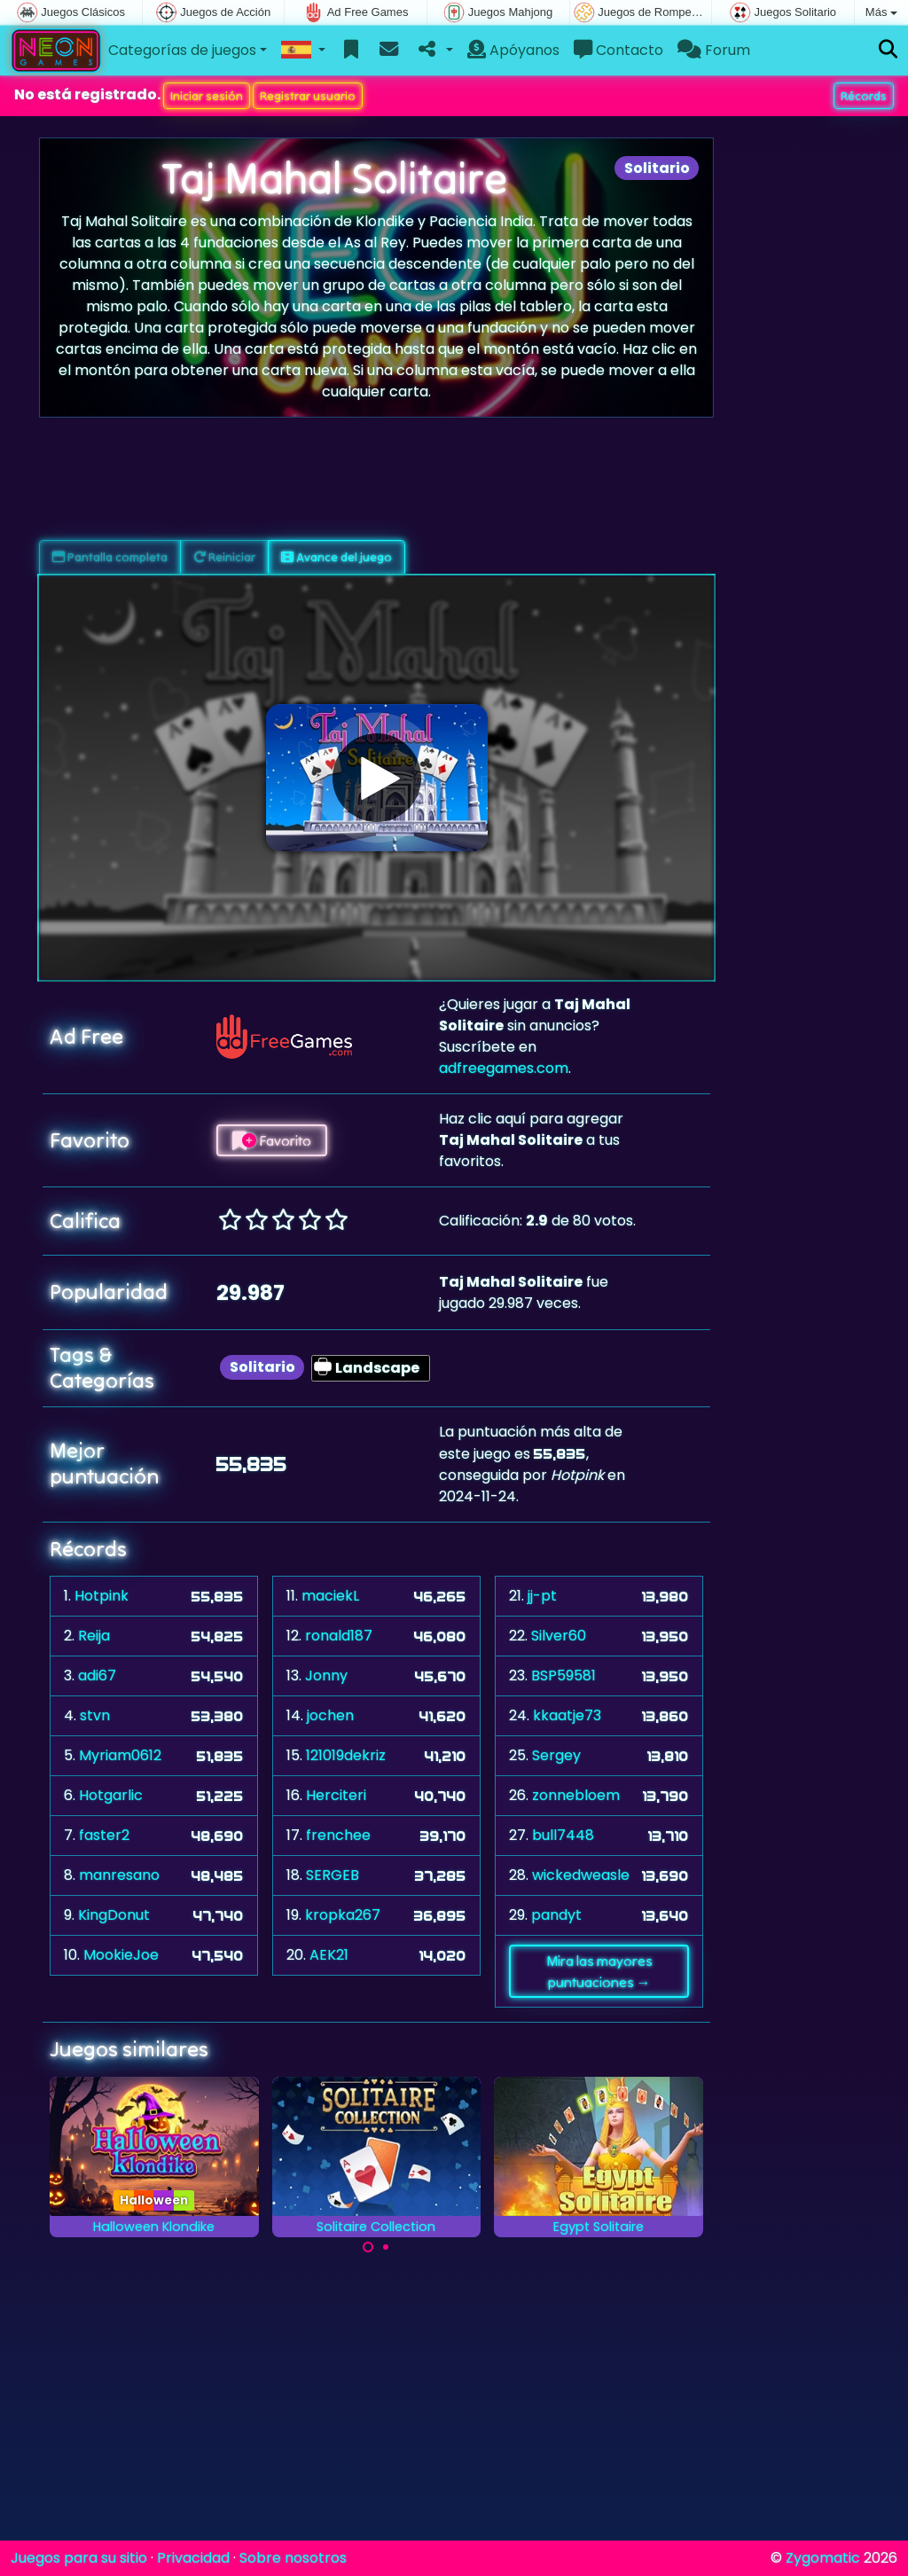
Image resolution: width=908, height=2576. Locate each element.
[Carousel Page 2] (385, 2247)
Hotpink (101, 1596)
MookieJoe (121, 1955)
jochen (330, 1715)
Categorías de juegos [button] (182, 50)
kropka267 (342, 1915)
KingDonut (114, 1915)
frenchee (338, 1835)
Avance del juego (336, 557)
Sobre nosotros (293, 2558)
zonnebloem (576, 1795)
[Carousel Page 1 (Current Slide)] (368, 2247)
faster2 (104, 1835)
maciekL (330, 1596)
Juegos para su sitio (79, 2558)
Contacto (618, 50)
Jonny (326, 1675)
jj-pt (542, 1596)
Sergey (556, 1755)
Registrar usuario (308, 96)
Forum (713, 50)
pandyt (556, 1915)
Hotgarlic (111, 1795)
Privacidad (193, 2558)
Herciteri (336, 1795)
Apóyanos (513, 50)
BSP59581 (563, 1675)
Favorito (271, 1140)
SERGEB (332, 1875)
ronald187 (338, 1635)
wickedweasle (581, 1875)
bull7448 (563, 1835)
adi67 (97, 1675)
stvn (95, 1715)
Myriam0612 (120, 1755)
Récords (864, 96)
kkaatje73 (567, 1715)
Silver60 (558, 1635)
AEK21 (328, 1955)
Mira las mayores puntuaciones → (599, 1971)
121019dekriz (346, 1755)
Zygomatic (823, 2558)
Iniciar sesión (206, 96)
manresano (119, 1875)
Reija (94, 1635)
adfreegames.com (503, 1068)
